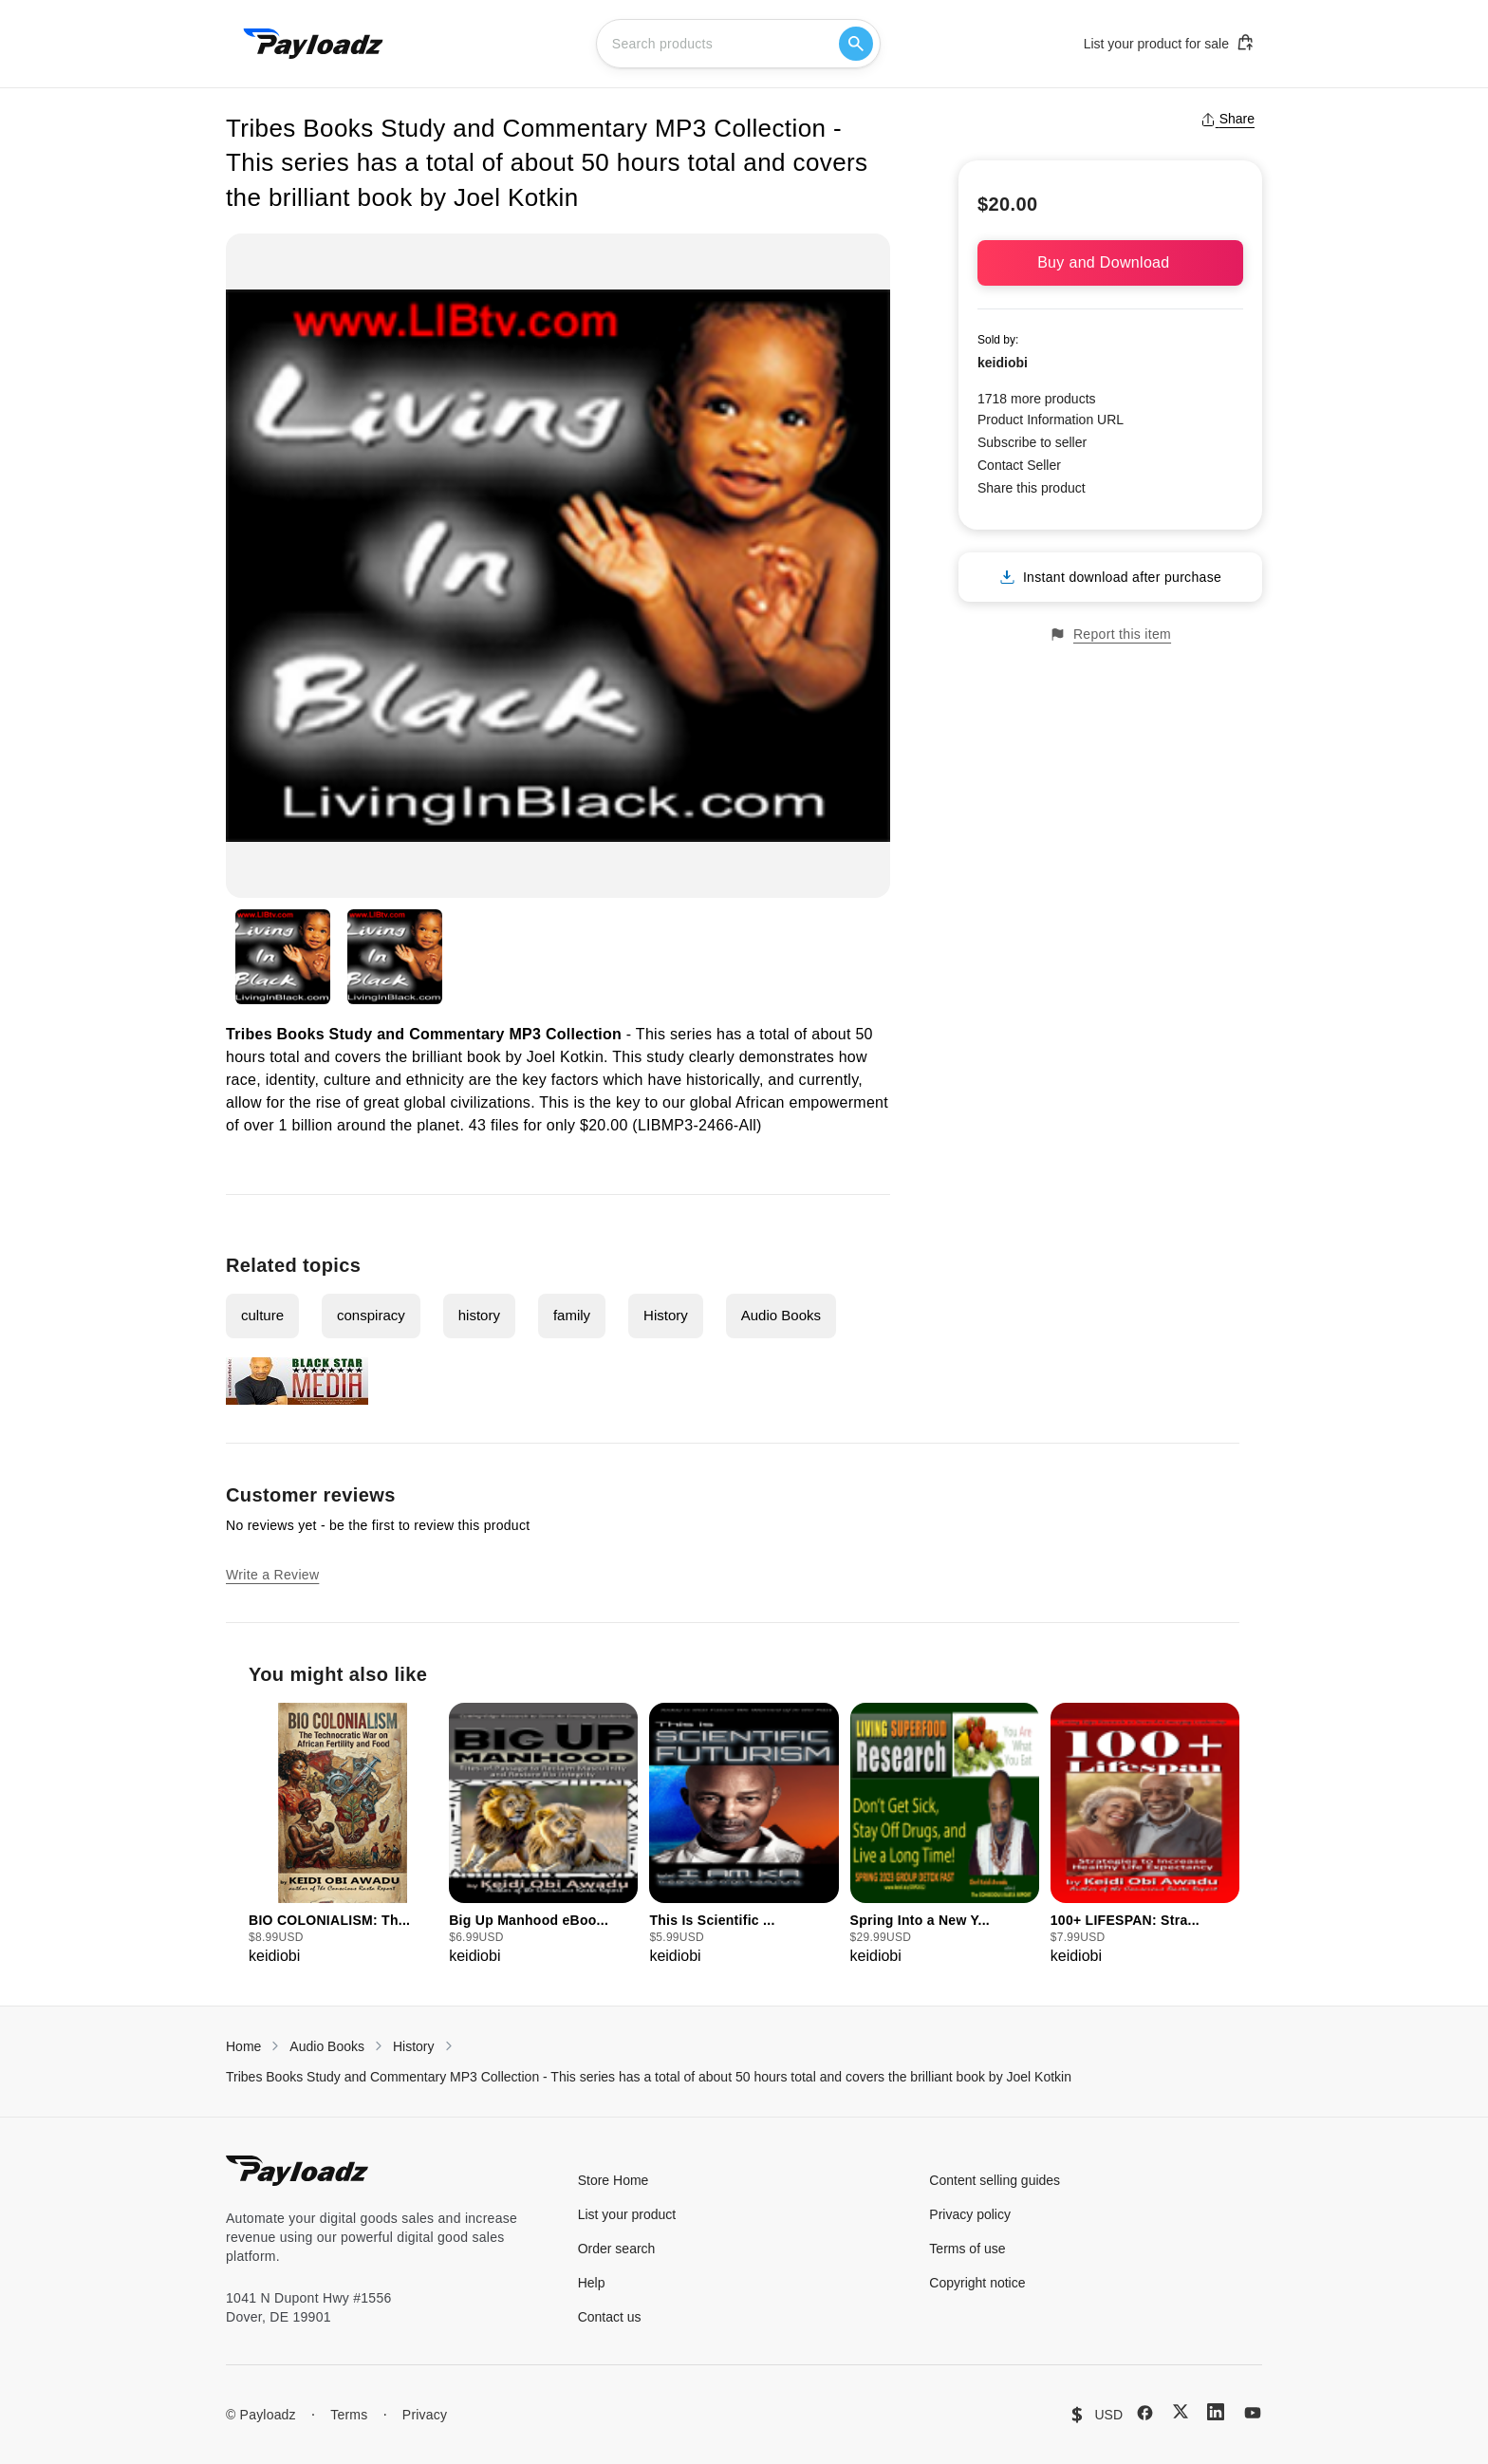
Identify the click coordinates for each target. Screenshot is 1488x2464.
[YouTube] (1252, 2412)
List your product (627, 2214)
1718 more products (1036, 398)
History (665, 1315)
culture (262, 1315)
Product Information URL (1050, 419)
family (571, 1315)
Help (591, 2282)
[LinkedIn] (1215, 2411)
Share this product (1031, 487)
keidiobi (1002, 362)
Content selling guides (994, 2180)
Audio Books (781, 1315)
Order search (617, 2248)
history (479, 1315)
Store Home (613, 2180)
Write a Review (272, 1574)
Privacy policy (970, 2214)
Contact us (610, 2316)
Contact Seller (1019, 465)
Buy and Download (1110, 262)
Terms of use (967, 2248)
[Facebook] (1145, 2412)
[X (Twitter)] (1180, 2411)
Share (1227, 118)
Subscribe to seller (1032, 442)
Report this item (1110, 634)
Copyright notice (977, 2282)
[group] (343, 1835)
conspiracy (371, 1315)
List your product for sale (1169, 42)
